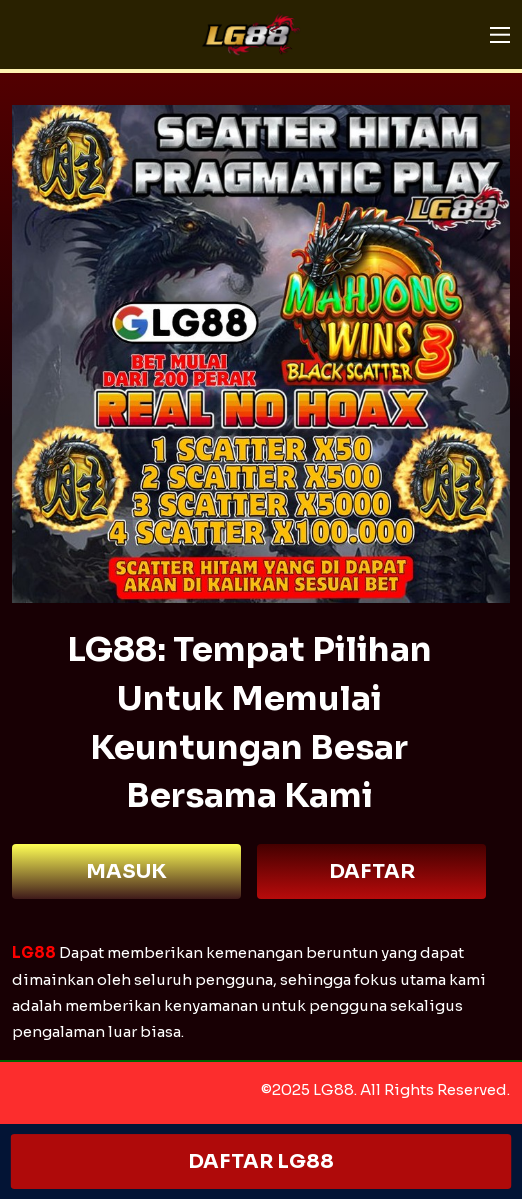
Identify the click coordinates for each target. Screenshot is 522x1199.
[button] (500, 35)
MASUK (126, 871)
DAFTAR (372, 871)
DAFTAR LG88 (261, 1161)
